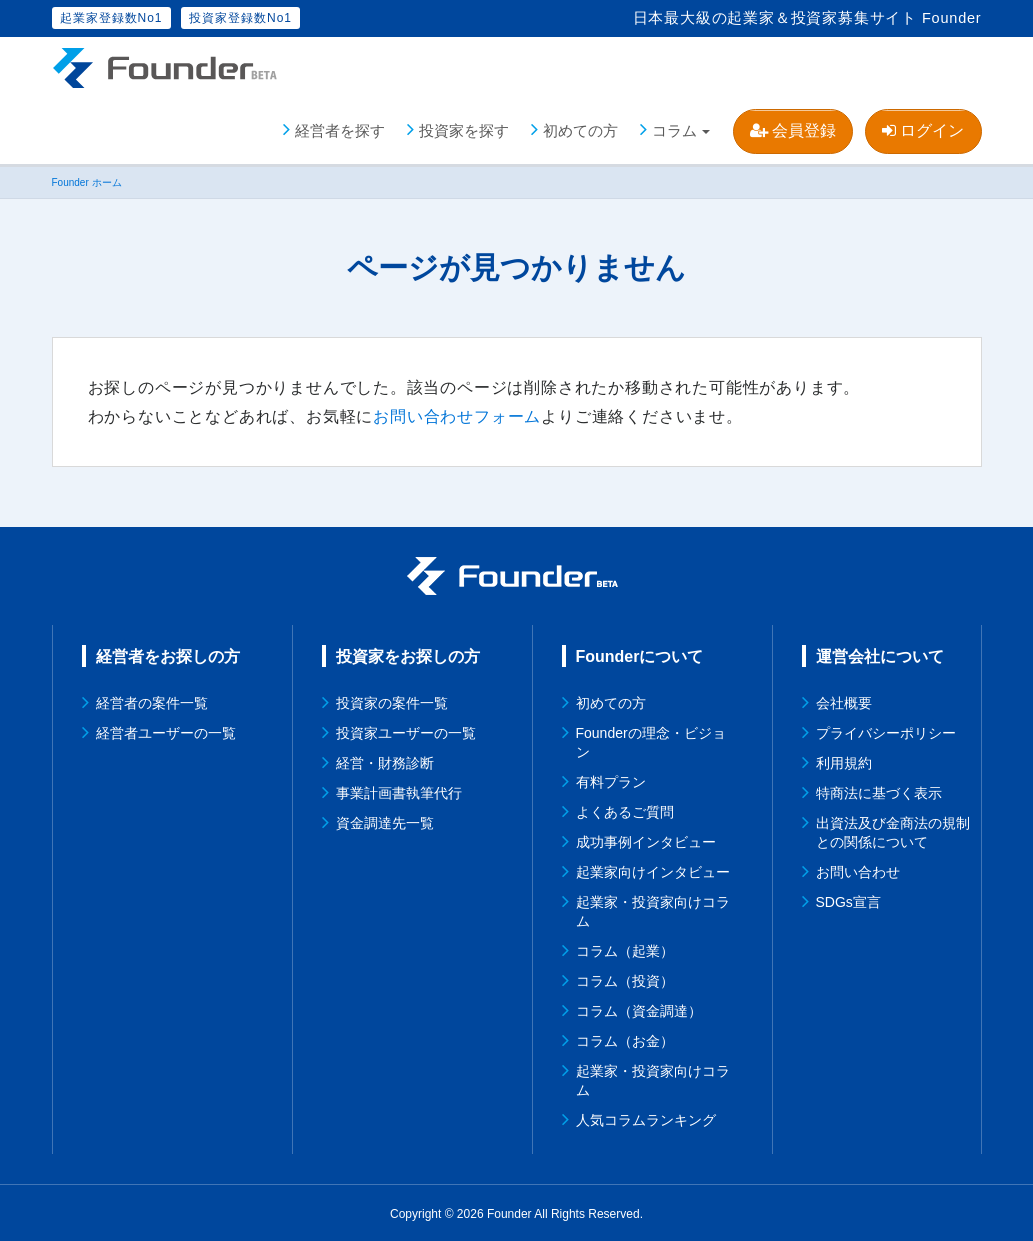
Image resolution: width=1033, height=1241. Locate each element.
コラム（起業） (625, 949)
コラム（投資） (625, 979)
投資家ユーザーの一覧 (406, 731)
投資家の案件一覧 (392, 701)
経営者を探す (340, 129)
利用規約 (844, 761)
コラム (674, 129)
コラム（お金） (625, 1039)
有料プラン (611, 780)
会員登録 (793, 129)
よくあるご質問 (625, 810)
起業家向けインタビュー (653, 870)
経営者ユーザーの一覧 (166, 731)
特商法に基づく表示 (879, 791)
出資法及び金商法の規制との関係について (893, 830)
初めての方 (580, 129)
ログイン (923, 129)
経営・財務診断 (385, 761)
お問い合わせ (858, 870)
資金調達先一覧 (385, 821)
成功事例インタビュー (646, 840)
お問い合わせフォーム (457, 415)
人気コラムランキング (646, 1118)
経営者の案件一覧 (152, 701)
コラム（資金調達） (639, 1009)
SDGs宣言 (848, 900)
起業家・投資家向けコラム (653, 909)
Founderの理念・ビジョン (651, 740)
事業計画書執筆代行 (399, 791)
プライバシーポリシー (886, 731)
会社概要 (844, 701)
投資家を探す (464, 129)
